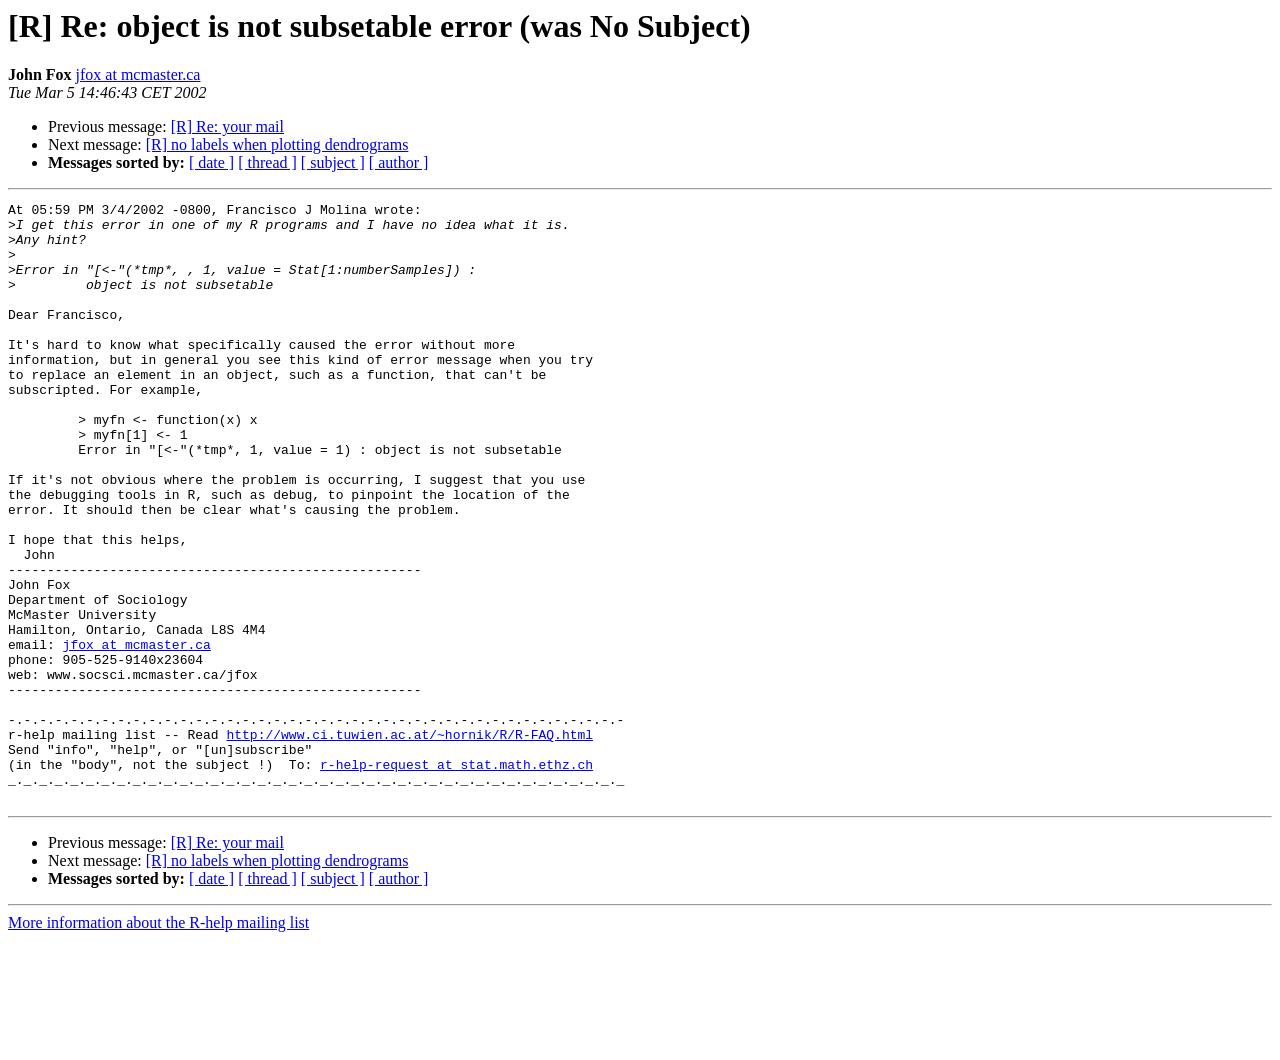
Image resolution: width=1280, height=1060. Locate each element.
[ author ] (399, 162)
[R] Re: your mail (227, 126)
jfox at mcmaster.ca (138, 74)
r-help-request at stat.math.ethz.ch (456, 878)
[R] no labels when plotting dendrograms (277, 144)
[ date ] (211, 162)
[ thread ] (267, 162)
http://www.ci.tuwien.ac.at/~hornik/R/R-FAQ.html (409, 842)
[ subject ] (333, 162)
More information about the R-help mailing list (158, 1042)
